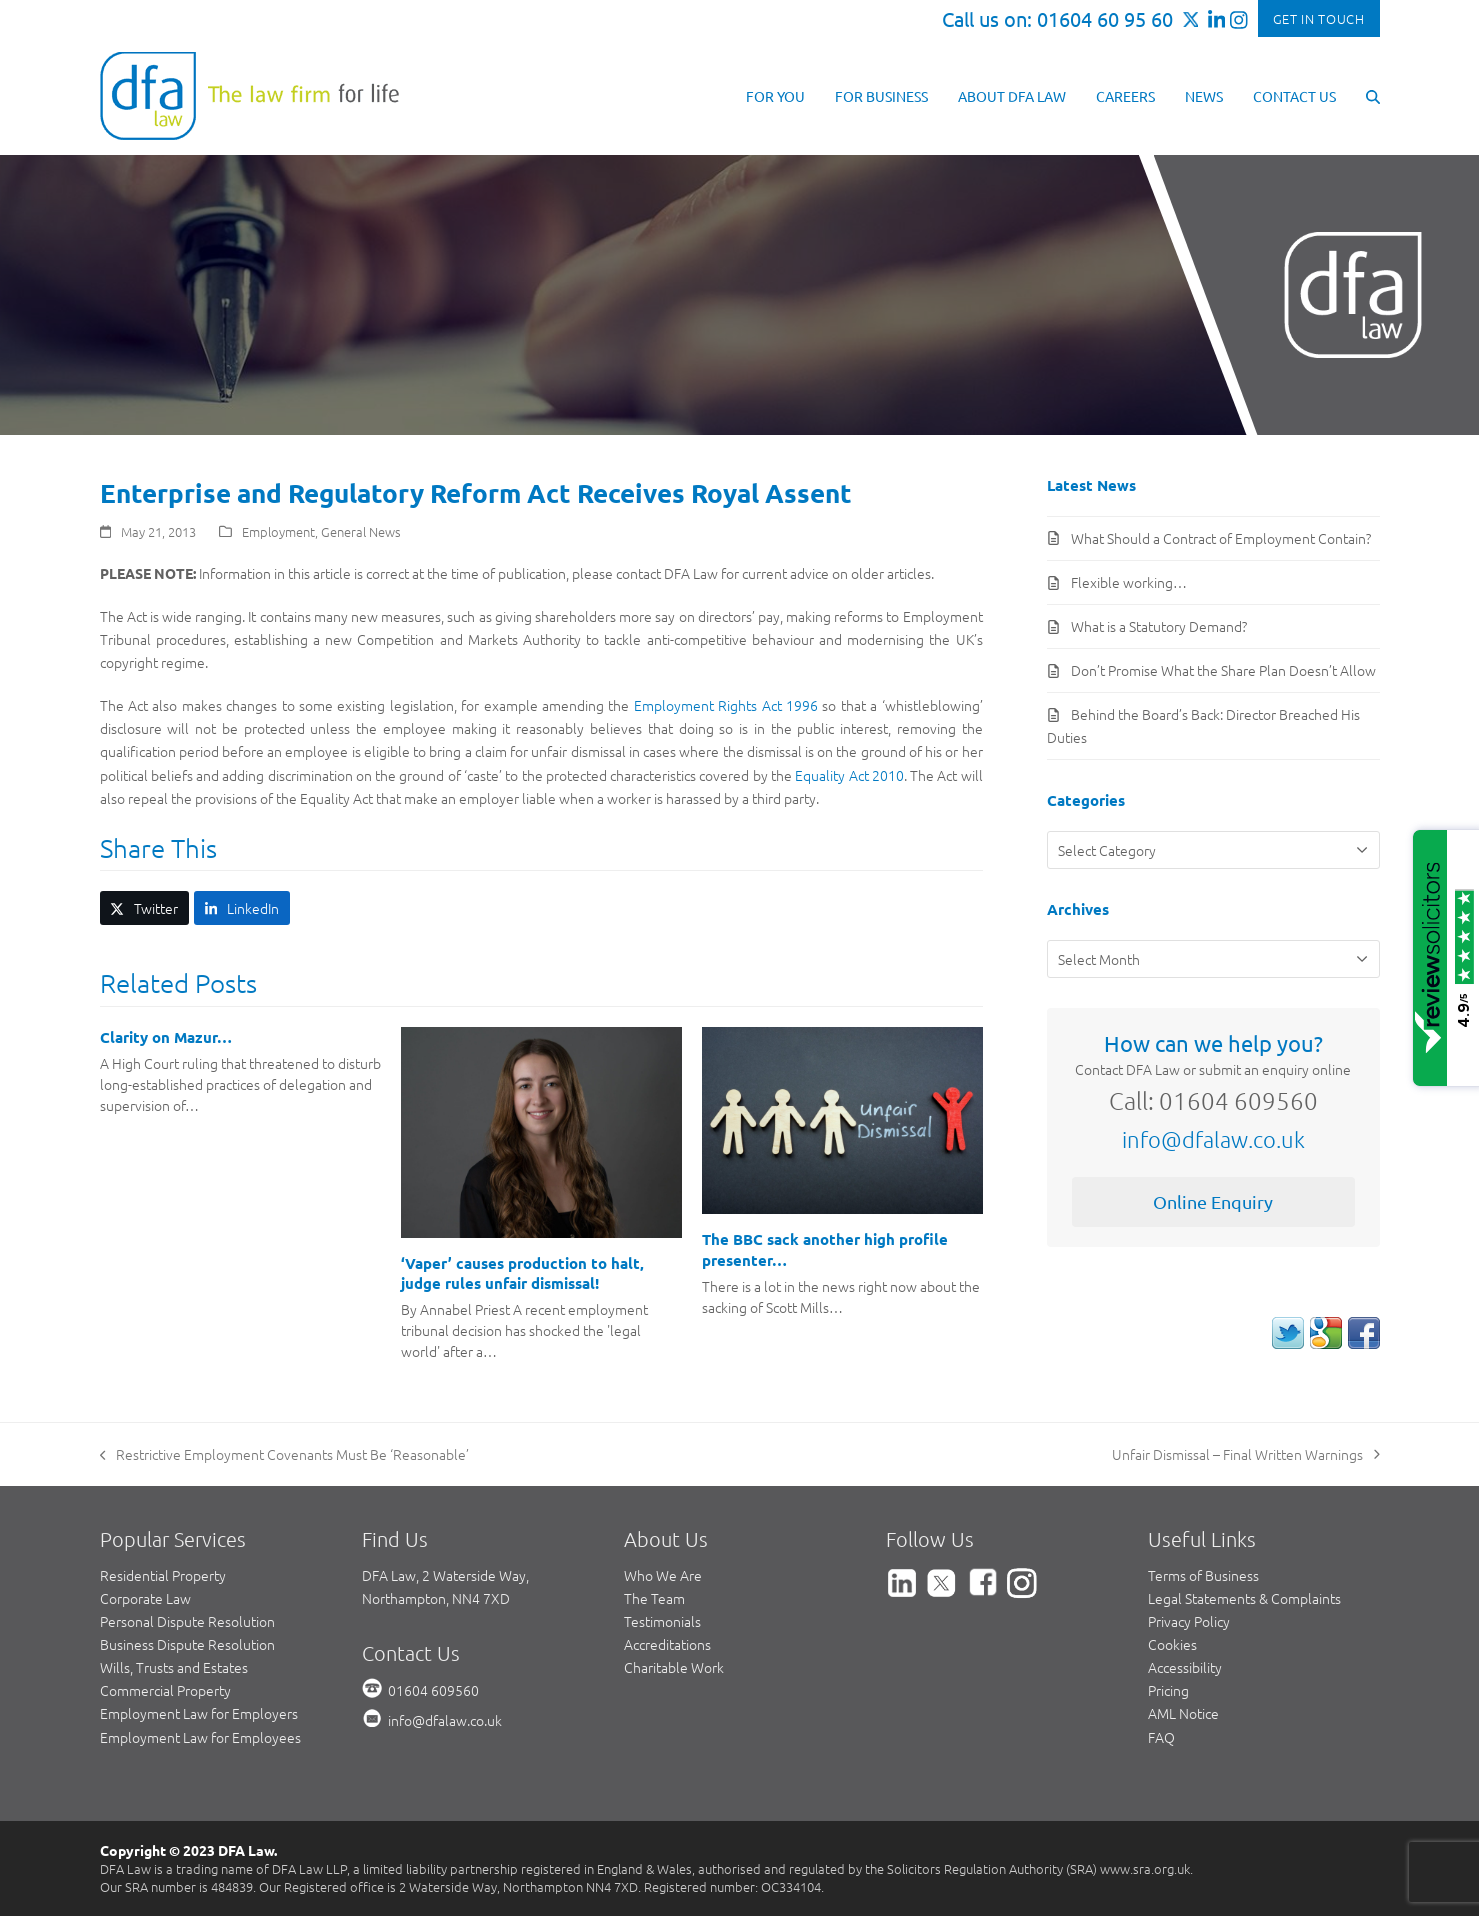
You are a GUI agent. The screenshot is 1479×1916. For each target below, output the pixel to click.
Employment (278, 531)
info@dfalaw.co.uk (1213, 1139)
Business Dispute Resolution (187, 1644)
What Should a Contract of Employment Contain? (1221, 538)
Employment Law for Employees (200, 1737)
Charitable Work (674, 1667)
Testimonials (662, 1621)
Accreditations (667, 1644)
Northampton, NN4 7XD (436, 1598)
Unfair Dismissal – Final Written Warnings (1246, 1455)
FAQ (1161, 1737)
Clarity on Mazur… (166, 1037)
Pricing (1168, 1690)
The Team (654, 1598)
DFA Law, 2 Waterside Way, (445, 1575)
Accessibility (1185, 1667)
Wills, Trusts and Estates (174, 1667)
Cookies (1172, 1644)
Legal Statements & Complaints (1244, 1598)
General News (361, 531)
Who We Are (663, 1575)
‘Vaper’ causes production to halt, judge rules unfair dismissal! (522, 1273)
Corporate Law (145, 1598)
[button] (1373, 95)
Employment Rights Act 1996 (726, 705)
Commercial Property (165, 1690)
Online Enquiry (1213, 1201)
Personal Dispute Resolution (187, 1621)
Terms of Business (1203, 1575)
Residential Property (163, 1575)
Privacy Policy (1189, 1621)
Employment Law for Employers (199, 1713)
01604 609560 (433, 1690)
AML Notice (1183, 1713)
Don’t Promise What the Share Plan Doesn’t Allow (1223, 670)
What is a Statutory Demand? (1159, 626)
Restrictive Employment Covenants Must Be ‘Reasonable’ (285, 1455)
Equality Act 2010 (849, 775)
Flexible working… (1129, 582)
